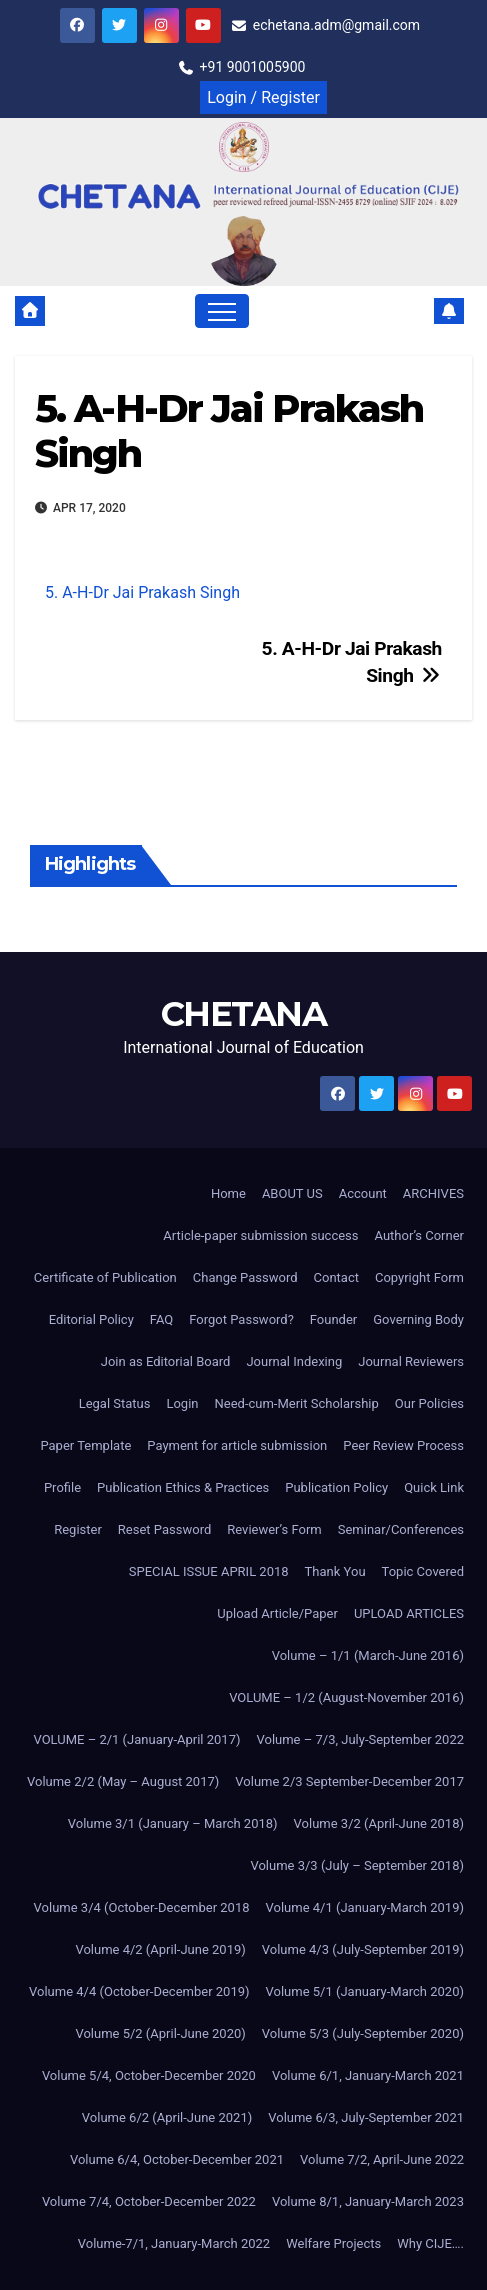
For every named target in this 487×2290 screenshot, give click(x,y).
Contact (336, 1277)
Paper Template (85, 1445)
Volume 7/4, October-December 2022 (149, 2201)
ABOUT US (292, 1193)
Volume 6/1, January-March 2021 (368, 2075)
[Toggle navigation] (222, 311)
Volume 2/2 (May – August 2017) (123, 1781)
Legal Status (115, 1403)
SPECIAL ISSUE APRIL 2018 (209, 1571)
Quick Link (434, 1487)
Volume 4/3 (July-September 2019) (363, 1949)
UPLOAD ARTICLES (409, 1613)
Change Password (245, 1277)
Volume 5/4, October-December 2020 (149, 2075)
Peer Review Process (403, 1445)
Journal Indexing (294, 1361)
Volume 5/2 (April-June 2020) (160, 2033)
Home (228, 1193)
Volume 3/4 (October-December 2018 (142, 1907)
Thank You (335, 1571)
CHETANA (243, 1014)
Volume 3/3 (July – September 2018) (357, 1865)
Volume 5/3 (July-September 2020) (363, 2033)
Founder (333, 1319)
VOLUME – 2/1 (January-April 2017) (136, 1739)
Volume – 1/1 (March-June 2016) (368, 1655)
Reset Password (164, 1529)
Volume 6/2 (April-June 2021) (167, 2117)
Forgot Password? (241, 1319)
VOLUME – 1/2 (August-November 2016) (346, 1697)
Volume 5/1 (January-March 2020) (365, 1991)
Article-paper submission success (260, 1235)
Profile (62, 1487)
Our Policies (429, 1403)
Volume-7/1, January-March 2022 (174, 2243)
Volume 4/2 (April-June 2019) (160, 1949)
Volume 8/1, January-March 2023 (368, 2201)
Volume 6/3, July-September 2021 (366, 2117)
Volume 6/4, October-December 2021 (177, 2159)
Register (78, 1529)
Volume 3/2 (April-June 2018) (379, 1823)
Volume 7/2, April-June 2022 (382, 2159)
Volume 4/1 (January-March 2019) (365, 1907)
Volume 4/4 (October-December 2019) (139, 1991)
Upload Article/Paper (277, 1613)
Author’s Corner (420, 1235)
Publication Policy (336, 1487)
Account (363, 1193)
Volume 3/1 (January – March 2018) (173, 1823)
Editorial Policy (91, 1319)
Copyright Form (419, 1277)
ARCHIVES (433, 1193)
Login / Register (263, 97)
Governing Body (418, 1319)
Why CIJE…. (430, 2243)
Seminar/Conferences (401, 1529)
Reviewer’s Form (274, 1529)
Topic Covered (423, 1571)
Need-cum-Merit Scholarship (297, 1403)
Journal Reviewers (411, 1361)
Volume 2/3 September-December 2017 (349, 1781)
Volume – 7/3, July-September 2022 (360, 1739)
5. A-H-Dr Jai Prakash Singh (229, 431)
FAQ (161, 1319)
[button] (408, 310)
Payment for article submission (237, 1445)
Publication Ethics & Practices (183, 1487)
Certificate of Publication (105, 1277)
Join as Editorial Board (166, 1361)
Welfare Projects (333, 2243)
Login (182, 1403)
